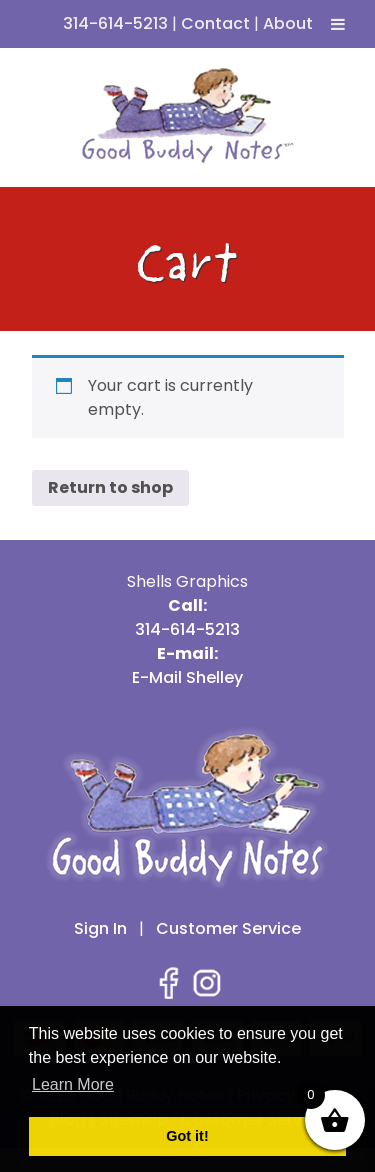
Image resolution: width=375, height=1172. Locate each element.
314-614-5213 (115, 23)
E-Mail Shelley (187, 677)
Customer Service (228, 928)
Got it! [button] (187, 1136)
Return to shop (110, 487)
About (288, 23)
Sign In (100, 928)
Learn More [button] (73, 1084)
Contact (215, 23)
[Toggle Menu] (338, 24)
